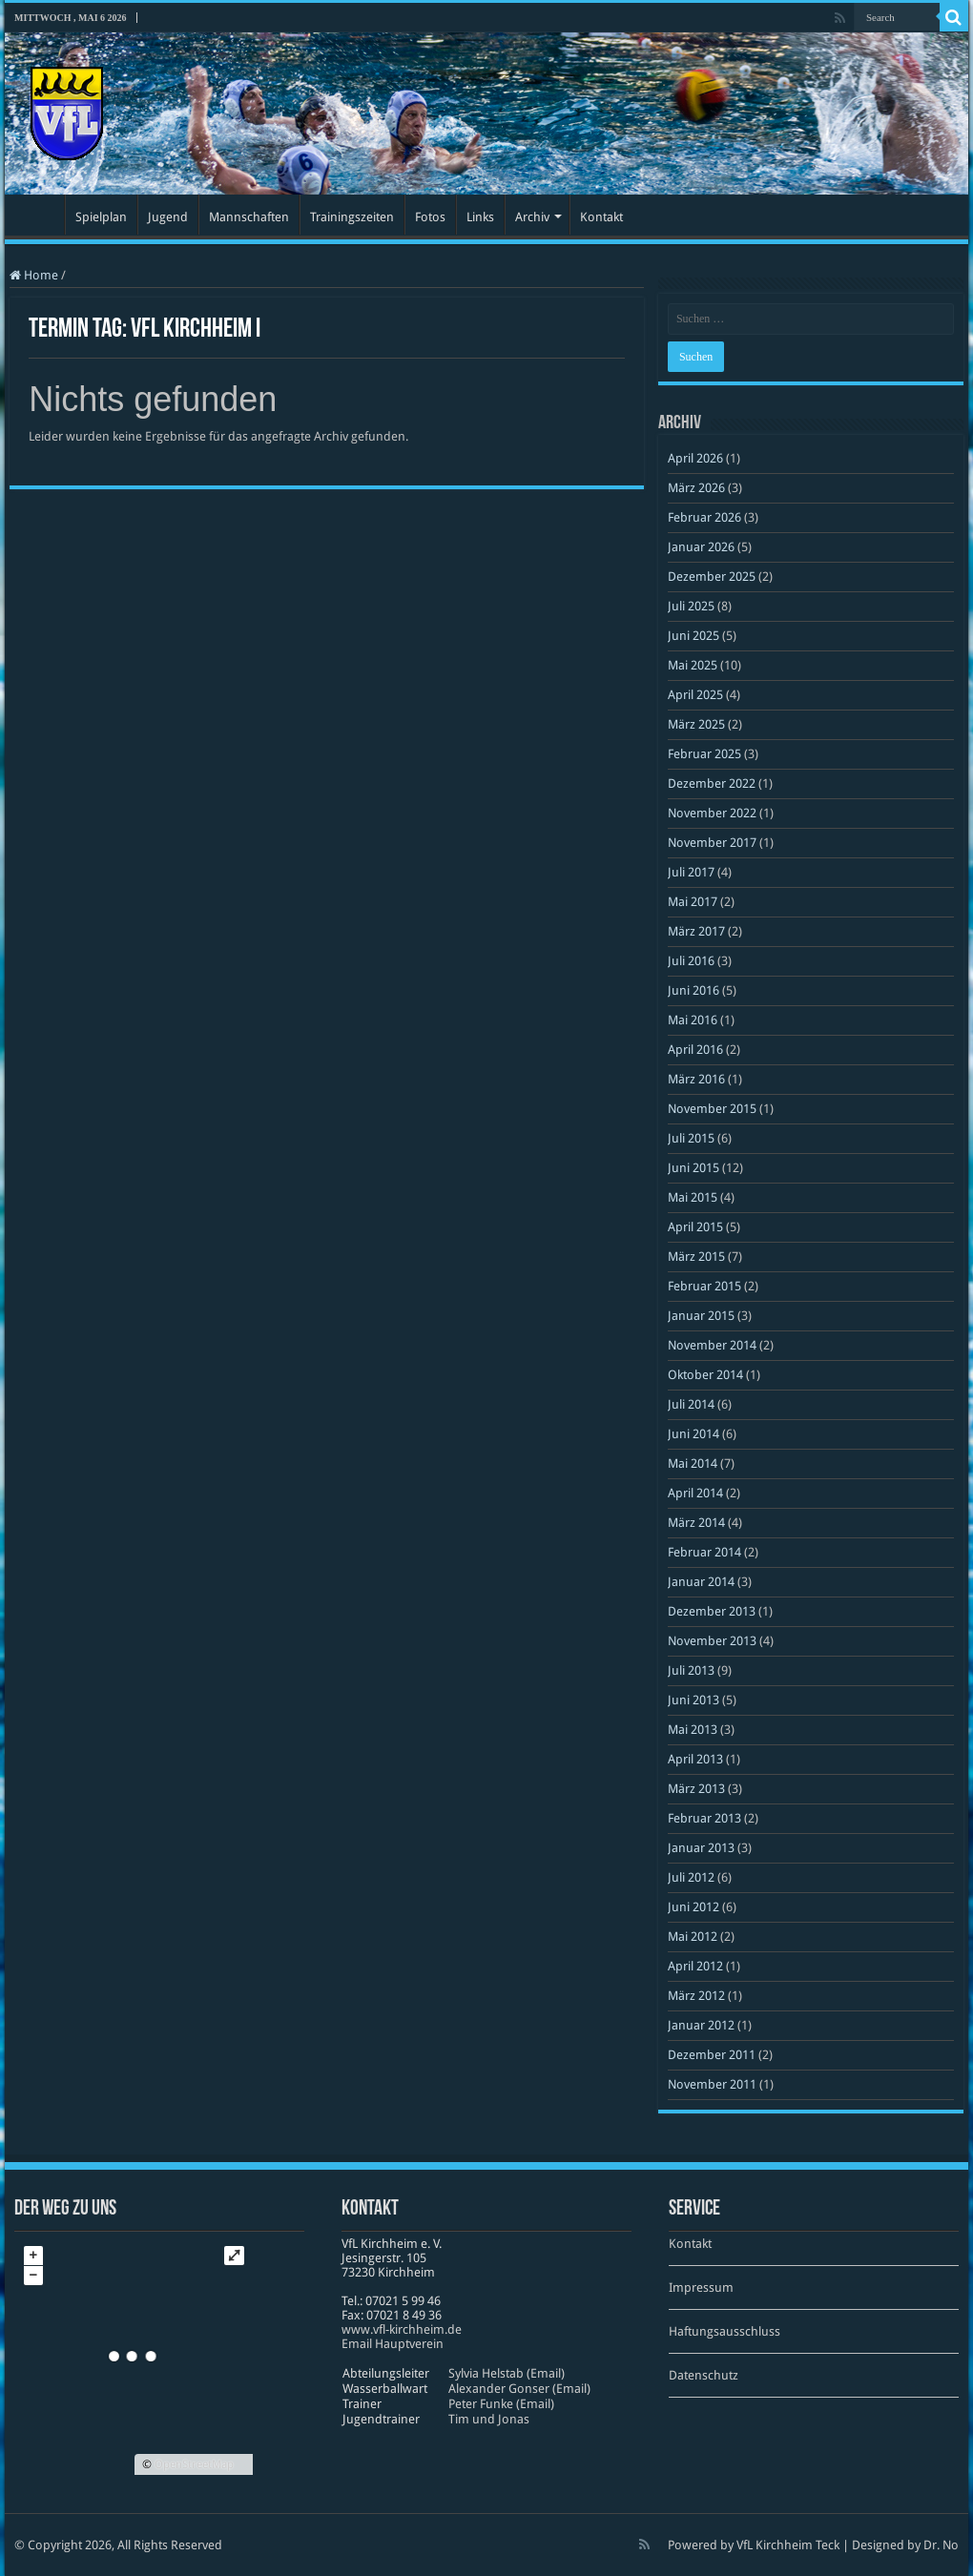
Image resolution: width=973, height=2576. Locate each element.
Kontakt (601, 217)
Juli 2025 (691, 606)
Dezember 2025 (712, 576)
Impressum (701, 2287)
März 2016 (696, 1079)
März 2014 (696, 1522)
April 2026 (695, 458)
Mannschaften (249, 217)
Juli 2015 (691, 1138)
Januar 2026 (701, 547)
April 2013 (695, 1759)
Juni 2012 (693, 1907)
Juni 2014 (693, 1434)
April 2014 (695, 1493)
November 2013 (712, 1641)
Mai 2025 (692, 665)
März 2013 (696, 1789)
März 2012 (696, 1996)
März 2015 (696, 1256)
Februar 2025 (704, 754)
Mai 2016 (692, 1020)
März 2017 (696, 931)
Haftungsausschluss (724, 2331)
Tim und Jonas (488, 2419)
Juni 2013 (693, 1700)
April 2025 (695, 695)
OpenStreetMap (194, 2464)
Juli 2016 (691, 961)
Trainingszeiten (352, 217)
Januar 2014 (701, 1582)
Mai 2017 (692, 902)
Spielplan (101, 217)
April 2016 (695, 1049)
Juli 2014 (691, 1404)
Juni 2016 (693, 990)
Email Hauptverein (393, 2344)
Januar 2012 (701, 2025)
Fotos (430, 217)
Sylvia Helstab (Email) (506, 2373)
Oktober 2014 (705, 1375)
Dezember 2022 (712, 783)
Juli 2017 (691, 872)
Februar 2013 (704, 1818)
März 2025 (696, 724)
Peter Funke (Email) (501, 2404)
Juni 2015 (693, 1168)
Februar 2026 (704, 517)
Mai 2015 (692, 1197)
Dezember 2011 (712, 2055)
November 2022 (712, 813)
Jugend (168, 217)
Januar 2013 (701, 1848)
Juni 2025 (693, 636)
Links (480, 217)
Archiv (532, 217)
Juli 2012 (691, 1877)
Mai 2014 (692, 1463)
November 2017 (712, 842)
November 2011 (712, 2084)
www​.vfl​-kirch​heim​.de (402, 2329)
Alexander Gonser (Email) (519, 2388)
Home (34, 275)
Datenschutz (703, 2375)
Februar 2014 (704, 1552)
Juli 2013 (691, 1670)
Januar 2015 (701, 1316)
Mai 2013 (692, 1729)
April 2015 (695, 1227)
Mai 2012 (692, 1936)
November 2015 (712, 1109)
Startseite (39, 215)
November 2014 (712, 1345)
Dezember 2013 (712, 1611)
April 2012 (695, 1966)
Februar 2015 (704, 1286)
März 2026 (696, 488)
